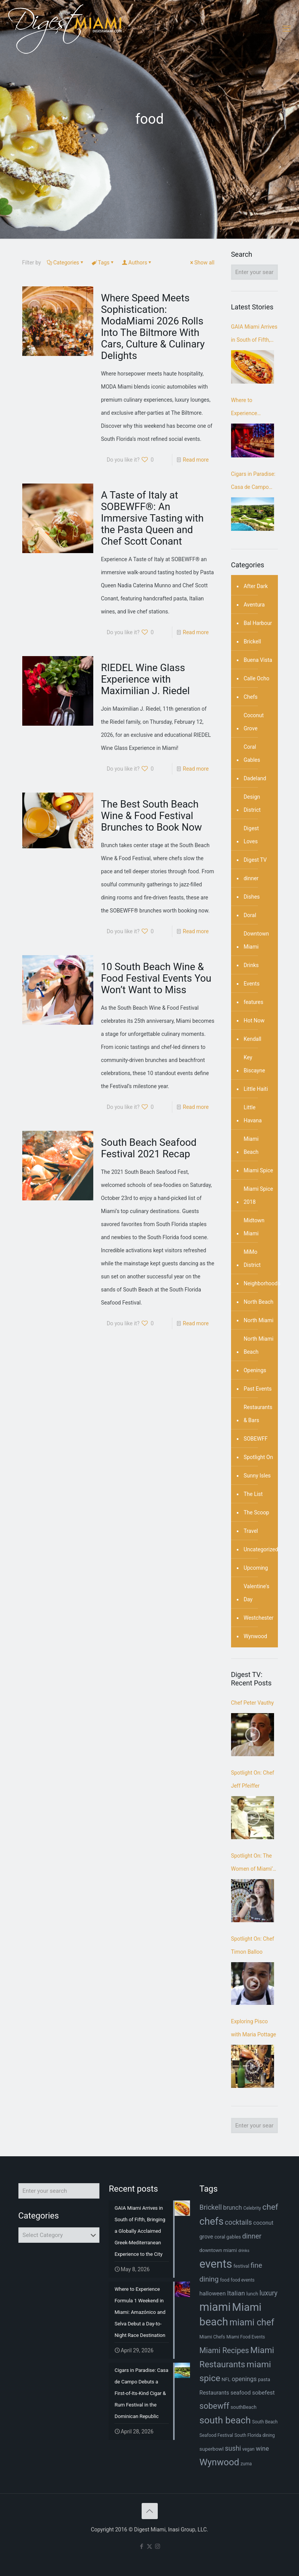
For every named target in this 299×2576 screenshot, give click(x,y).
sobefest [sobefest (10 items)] (263, 2392)
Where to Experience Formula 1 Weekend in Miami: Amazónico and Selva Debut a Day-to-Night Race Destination (253, 408)
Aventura (254, 605)
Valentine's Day (256, 1592)
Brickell (252, 641)
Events (251, 984)
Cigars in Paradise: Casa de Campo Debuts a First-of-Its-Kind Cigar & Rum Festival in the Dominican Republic (253, 482)
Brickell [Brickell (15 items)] (210, 2207)
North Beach (259, 1302)
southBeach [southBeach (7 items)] (243, 2407)
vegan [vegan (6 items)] (248, 2449)
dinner (251, 878)
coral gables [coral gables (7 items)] (228, 2237)
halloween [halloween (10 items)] (212, 2293)
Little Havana (253, 1113)
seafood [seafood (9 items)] (240, 2393)
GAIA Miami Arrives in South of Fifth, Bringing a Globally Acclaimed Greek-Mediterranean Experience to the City (254, 335)
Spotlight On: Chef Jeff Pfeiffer (252, 1779)
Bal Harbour (258, 623)
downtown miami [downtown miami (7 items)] (218, 2250)
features (253, 1002)
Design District (252, 803)
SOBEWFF (256, 1439)
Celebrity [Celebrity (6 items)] (252, 2208)
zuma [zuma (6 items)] (246, 2463)
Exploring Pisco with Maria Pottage (253, 2028)
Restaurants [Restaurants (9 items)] (214, 2393)
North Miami (259, 1320)
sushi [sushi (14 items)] (233, 2448)
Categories (65, 262)
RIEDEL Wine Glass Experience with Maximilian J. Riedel (145, 679)
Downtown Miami (256, 940)
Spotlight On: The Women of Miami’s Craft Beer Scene (253, 1864)
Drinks (251, 965)
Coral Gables (252, 753)
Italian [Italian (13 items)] (236, 2293)
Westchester (259, 1618)
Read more (195, 460)
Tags (103, 262)
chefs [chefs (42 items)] (211, 2221)
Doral (250, 915)
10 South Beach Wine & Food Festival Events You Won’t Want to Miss (156, 978)
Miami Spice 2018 (258, 1195)
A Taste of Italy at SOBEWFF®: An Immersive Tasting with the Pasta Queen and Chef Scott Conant (152, 518)
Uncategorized (261, 1549)
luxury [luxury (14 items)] (268, 2293)
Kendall (252, 1039)
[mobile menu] (286, 28)
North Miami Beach (259, 1345)
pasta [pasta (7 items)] (264, 2379)
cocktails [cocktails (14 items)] (238, 2222)
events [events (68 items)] (215, 2263)
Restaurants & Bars (258, 1413)
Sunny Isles (257, 1475)
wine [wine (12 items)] (262, 2448)
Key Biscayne (254, 1064)
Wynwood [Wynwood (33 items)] (219, 2462)
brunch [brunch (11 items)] (232, 2207)
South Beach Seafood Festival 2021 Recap (149, 1148)
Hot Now (254, 1020)
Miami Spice (258, 1170)
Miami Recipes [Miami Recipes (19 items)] (224, 2350)
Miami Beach (251, 1145)
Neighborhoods (262, 1283)
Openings (255, 1370)
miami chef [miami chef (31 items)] (252, 2322)
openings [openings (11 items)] (244, 2379)
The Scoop (256, 1512)
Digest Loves (251, 834)
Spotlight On (258, 1457)
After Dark (256, 586)
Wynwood (255, 1636)
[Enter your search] (254, 272)
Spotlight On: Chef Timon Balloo (252, 1945)
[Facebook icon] (141, 2546)
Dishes (252, 897)
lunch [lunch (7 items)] (252, 2294)
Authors (137, 262)
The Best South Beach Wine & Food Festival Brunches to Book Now (151, 815)
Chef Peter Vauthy (252, 1703)
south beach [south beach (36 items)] (225, 2420)
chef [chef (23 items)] (270, 2207)
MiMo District (252, 1258)
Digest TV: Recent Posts (251, 1678)
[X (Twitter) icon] (149, 2546)
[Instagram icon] (157, 2546)
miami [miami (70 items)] (215, 2306)
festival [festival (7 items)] (241, 2266)
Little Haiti (256, 1089)
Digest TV (255, 860)
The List (253, 1494)
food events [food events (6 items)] (242, 2280)
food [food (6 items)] (224, 2280)
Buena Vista (258, 660)
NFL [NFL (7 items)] (225, 2379)
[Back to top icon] (150, 2511)
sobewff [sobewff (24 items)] (214, 2406)
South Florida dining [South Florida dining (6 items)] (255, 2435)
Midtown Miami (254, 1226)
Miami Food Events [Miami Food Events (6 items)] (245, 2337)
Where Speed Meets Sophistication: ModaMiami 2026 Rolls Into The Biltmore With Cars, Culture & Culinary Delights (153, 326)
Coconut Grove (254, 721)
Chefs (251, 697)
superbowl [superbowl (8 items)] (211, 2449)
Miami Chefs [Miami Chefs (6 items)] (212, 2337)
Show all (201, 262)
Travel (251, 1531)
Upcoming (256, 1568)
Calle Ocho (256, 678)
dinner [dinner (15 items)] (251, 2236)
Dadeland (255, 778)
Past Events (258, 1389)
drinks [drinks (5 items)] (243, 2250)
